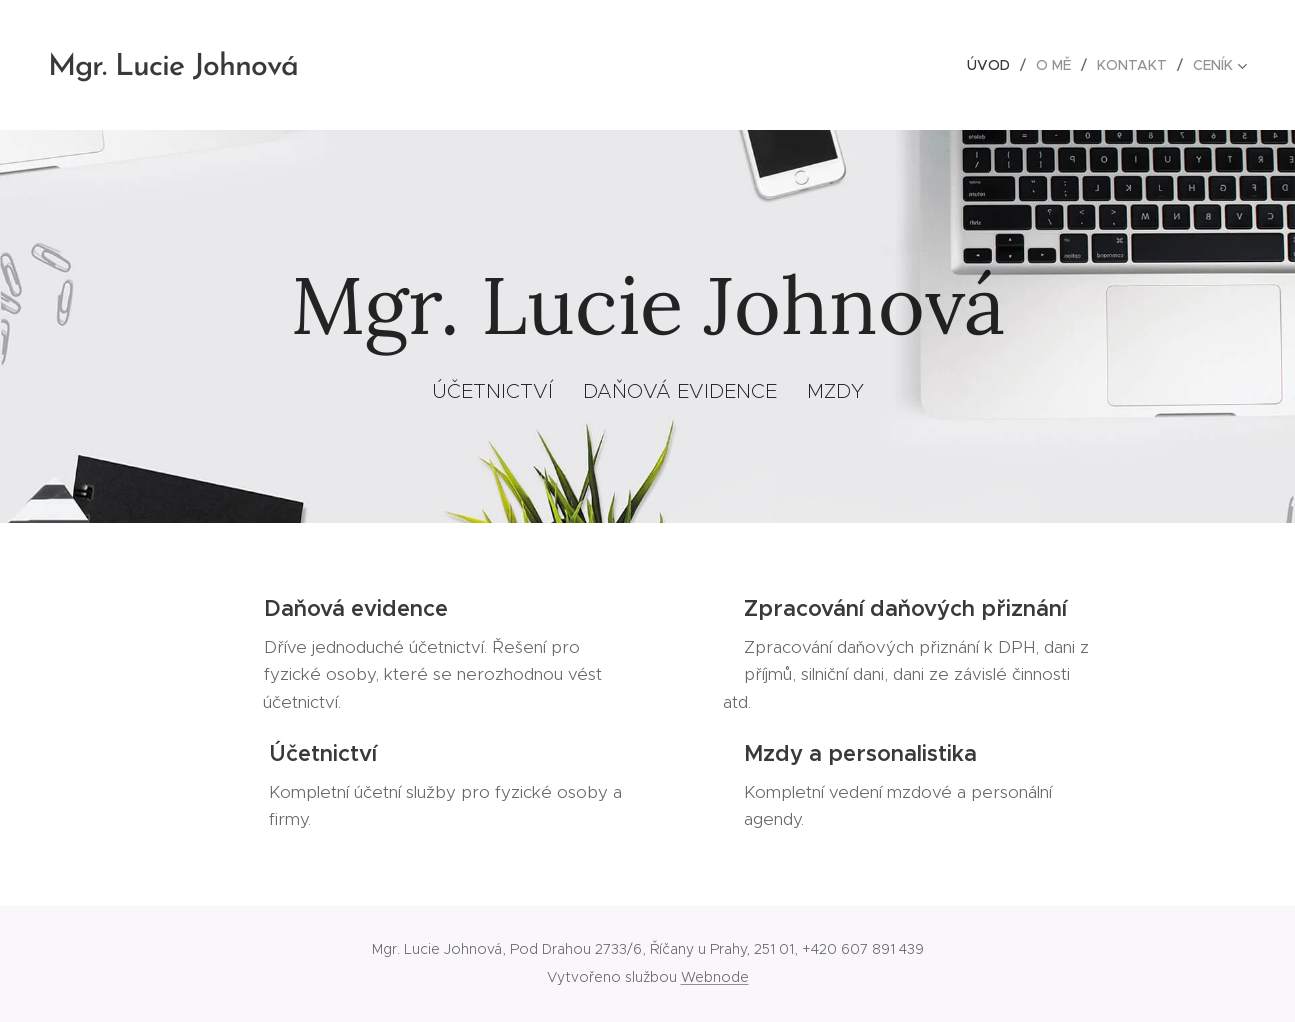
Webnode (715, 977)
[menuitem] (994, 65)
